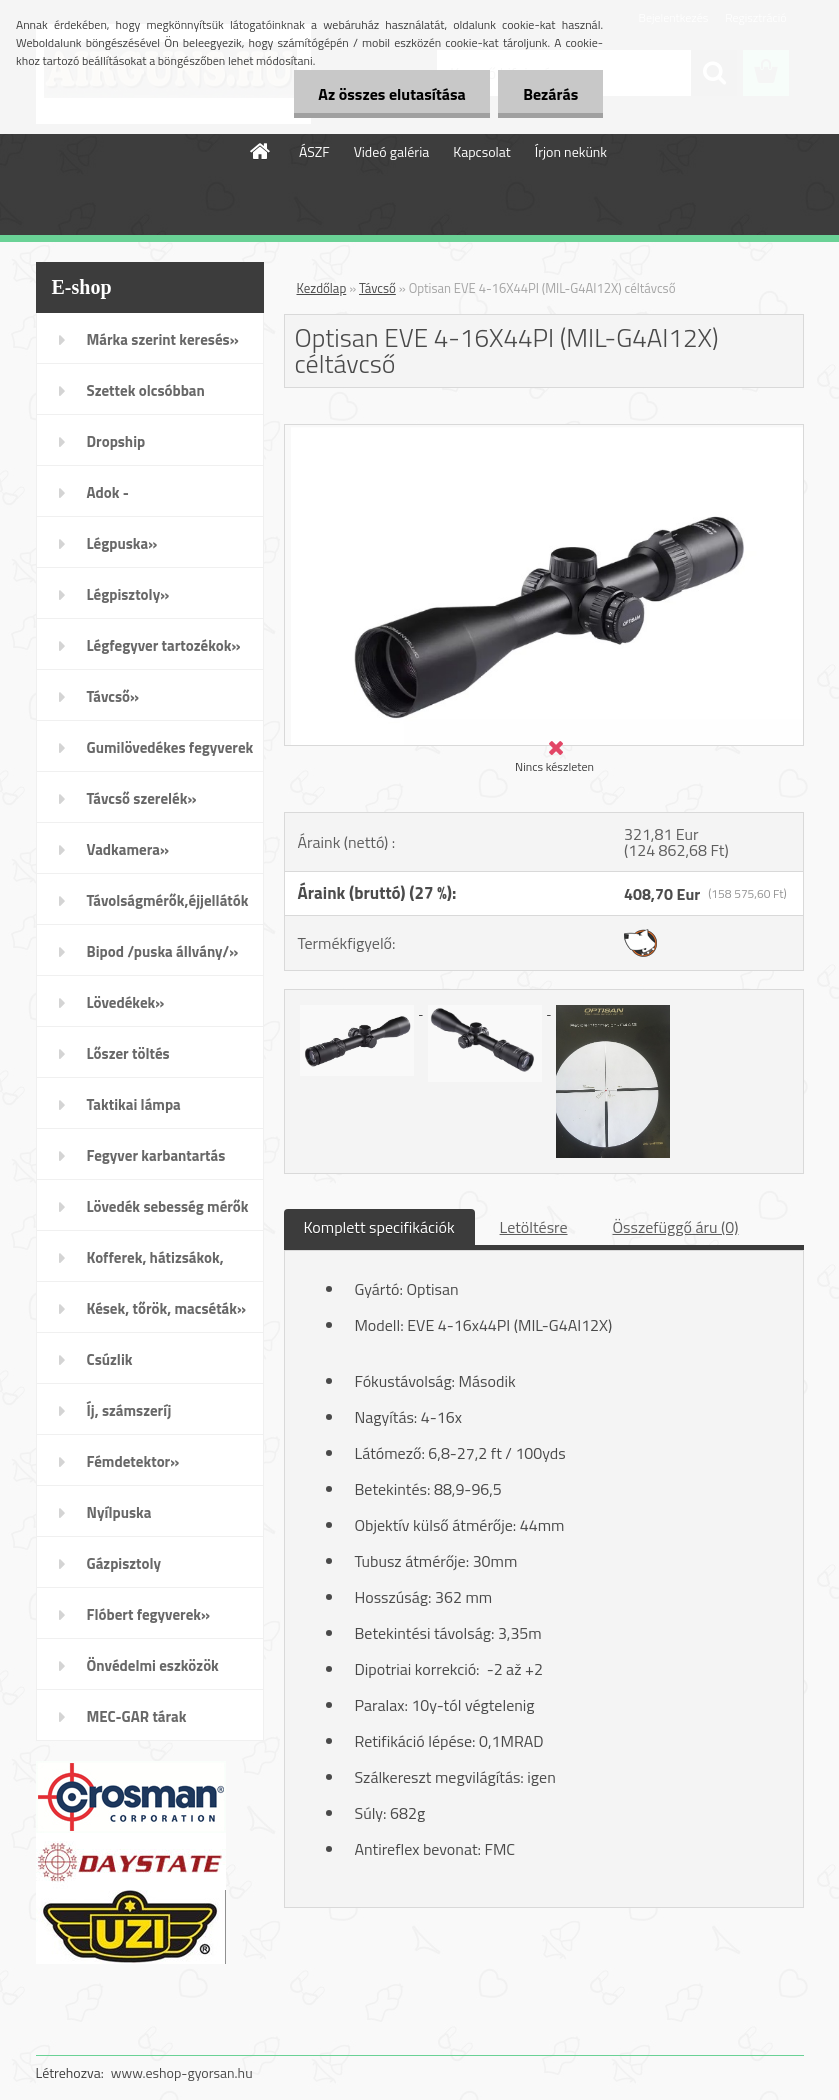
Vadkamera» (128, 849)
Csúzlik (110, 1359)
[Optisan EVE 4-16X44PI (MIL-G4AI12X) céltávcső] (544, 433)
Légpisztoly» (128, 594)
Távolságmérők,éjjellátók (168, 900)
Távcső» (113, 696)
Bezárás (550, 94)
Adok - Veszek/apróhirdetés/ (158, 499)
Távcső (377, 288)
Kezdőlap (322, 288)
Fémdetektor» (133, 1461)
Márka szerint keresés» (163, 339)
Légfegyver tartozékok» (164, 645)
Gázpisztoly (124, 1563)
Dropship (116, 441)
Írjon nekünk (571, 151)
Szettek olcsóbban (146, 390)
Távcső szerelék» (142, 798)
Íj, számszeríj (129, 1410)
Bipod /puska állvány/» (163, 951)
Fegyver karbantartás (156, 1155)
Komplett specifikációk (379, 1227)
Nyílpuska (119, 1512)
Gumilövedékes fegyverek (170, 747)
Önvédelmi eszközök (153, 1665)
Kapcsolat (482, 151)
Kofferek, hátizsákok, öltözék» (155, 1264)
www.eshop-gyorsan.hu (182, 2072)
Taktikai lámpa (134, 1104)
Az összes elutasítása (391, 94)
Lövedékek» (126, 1002)
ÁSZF (314, 151)
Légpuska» (122, 543)
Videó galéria (392, 151)
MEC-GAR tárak (137, 1716)
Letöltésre (534, 1227)
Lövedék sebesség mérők (168, 1206)
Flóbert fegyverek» (149, 1614)
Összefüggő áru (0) (676, 1227)
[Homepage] (261, 151)
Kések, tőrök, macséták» (167, 1308)
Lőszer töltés (128, 1053)
